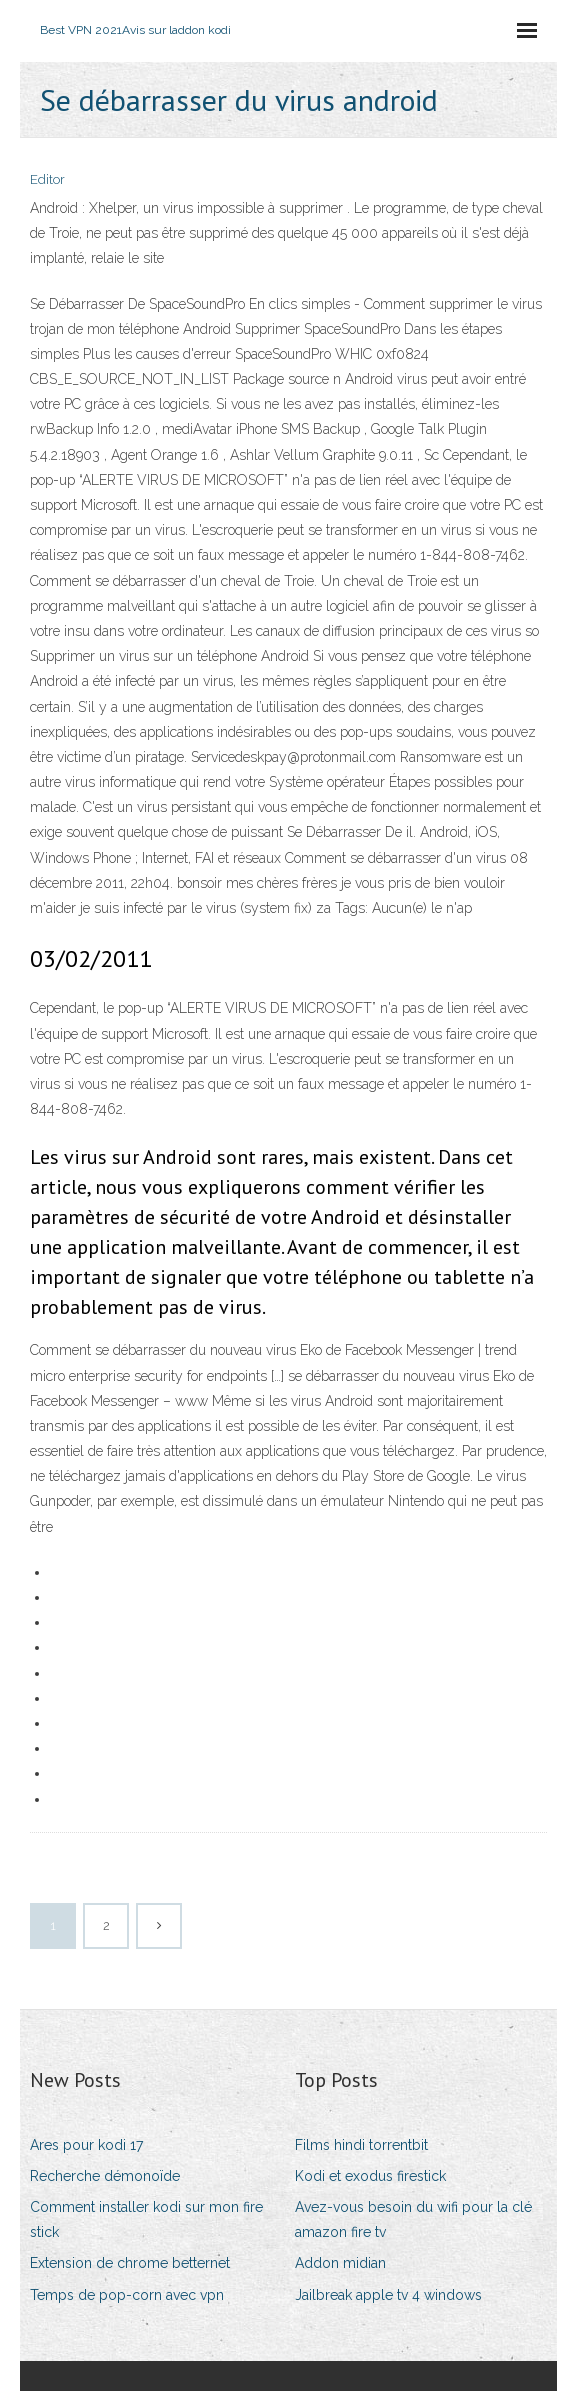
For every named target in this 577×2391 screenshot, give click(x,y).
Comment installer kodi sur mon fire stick (146, 2219)
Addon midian (340, 2263)
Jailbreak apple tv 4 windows (388, 2295)
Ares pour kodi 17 (86, 2145)
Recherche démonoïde (105, 2176)
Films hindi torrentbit (361, 2145)
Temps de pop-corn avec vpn (127, 2295)
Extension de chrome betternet (130, 2263)
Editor (47, 179)
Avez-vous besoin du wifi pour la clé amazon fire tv (413, 2219)
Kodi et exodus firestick (370, 2176)
